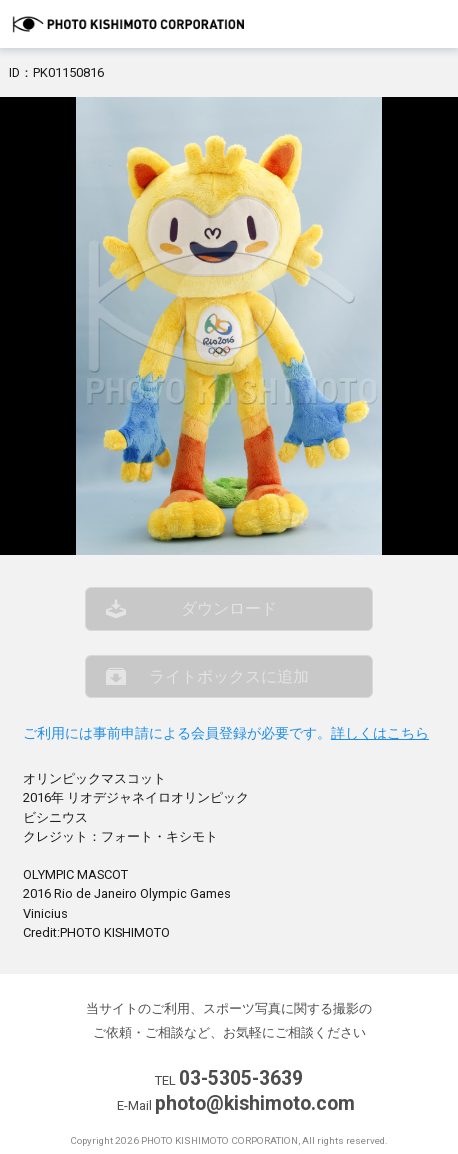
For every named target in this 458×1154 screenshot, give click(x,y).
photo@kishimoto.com (255, 1103)
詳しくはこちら (380, 733)
